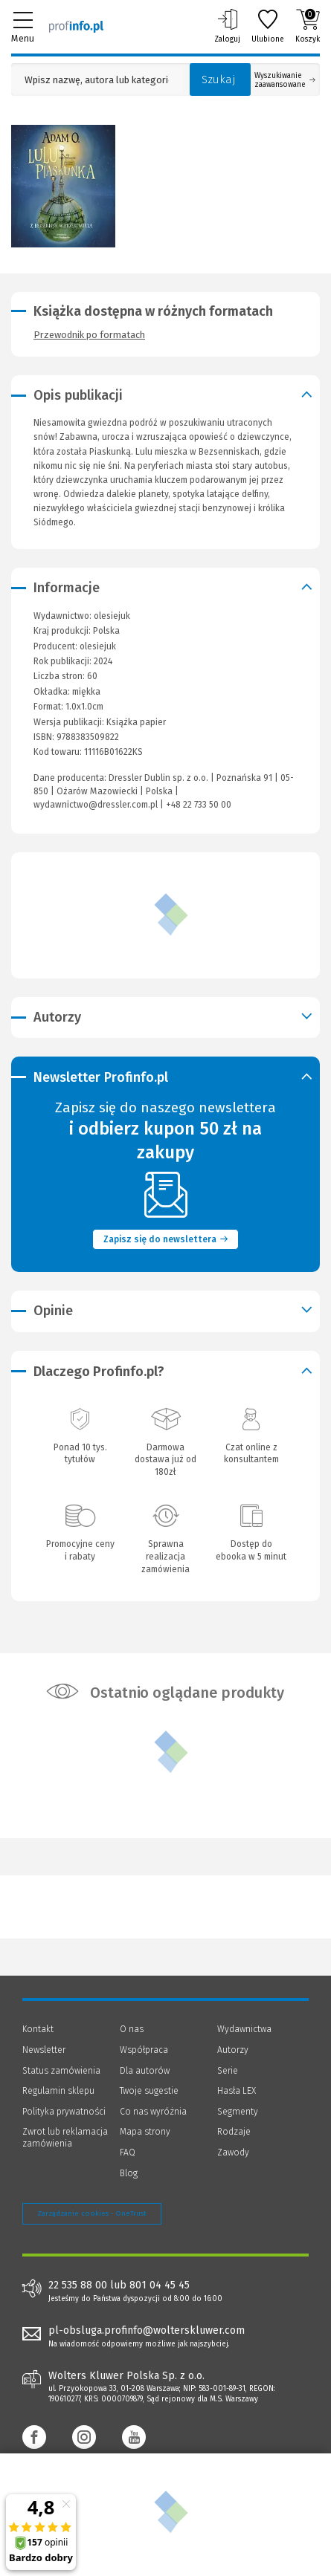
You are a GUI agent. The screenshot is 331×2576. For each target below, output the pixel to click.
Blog (129, 2173)
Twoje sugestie (149, 2091)
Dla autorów (145, 2071)
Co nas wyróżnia (153, 2111)
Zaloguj (227, 26)
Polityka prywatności (64, 2111)
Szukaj (219, 79)
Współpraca (144, 2050)
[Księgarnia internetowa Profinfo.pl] (76, 26)
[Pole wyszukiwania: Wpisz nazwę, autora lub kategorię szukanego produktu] (96, 80)
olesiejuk (98, 646)
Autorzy (232, 2050)
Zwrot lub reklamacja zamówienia (65, 2137)
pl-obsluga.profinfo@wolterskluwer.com (146, 2330)
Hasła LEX (236, 2091)
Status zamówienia (61, 2071)
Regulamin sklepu (58, 2091)
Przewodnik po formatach (89, 334)
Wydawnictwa (244, 2029)
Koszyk (307, 26)
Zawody (233, 2152)
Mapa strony (145, 2131)
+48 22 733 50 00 (198, 804)
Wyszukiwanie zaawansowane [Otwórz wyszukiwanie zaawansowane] (284, 80)
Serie (227, 2071)
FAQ (127, 2152)
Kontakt (38, 2029)
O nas (132, 2029)
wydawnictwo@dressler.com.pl (95, 804)
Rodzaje (234, 2131)
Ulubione (267, 26)
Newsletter (43, 2050)
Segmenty (237, 2111)
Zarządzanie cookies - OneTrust (92, 2213)
